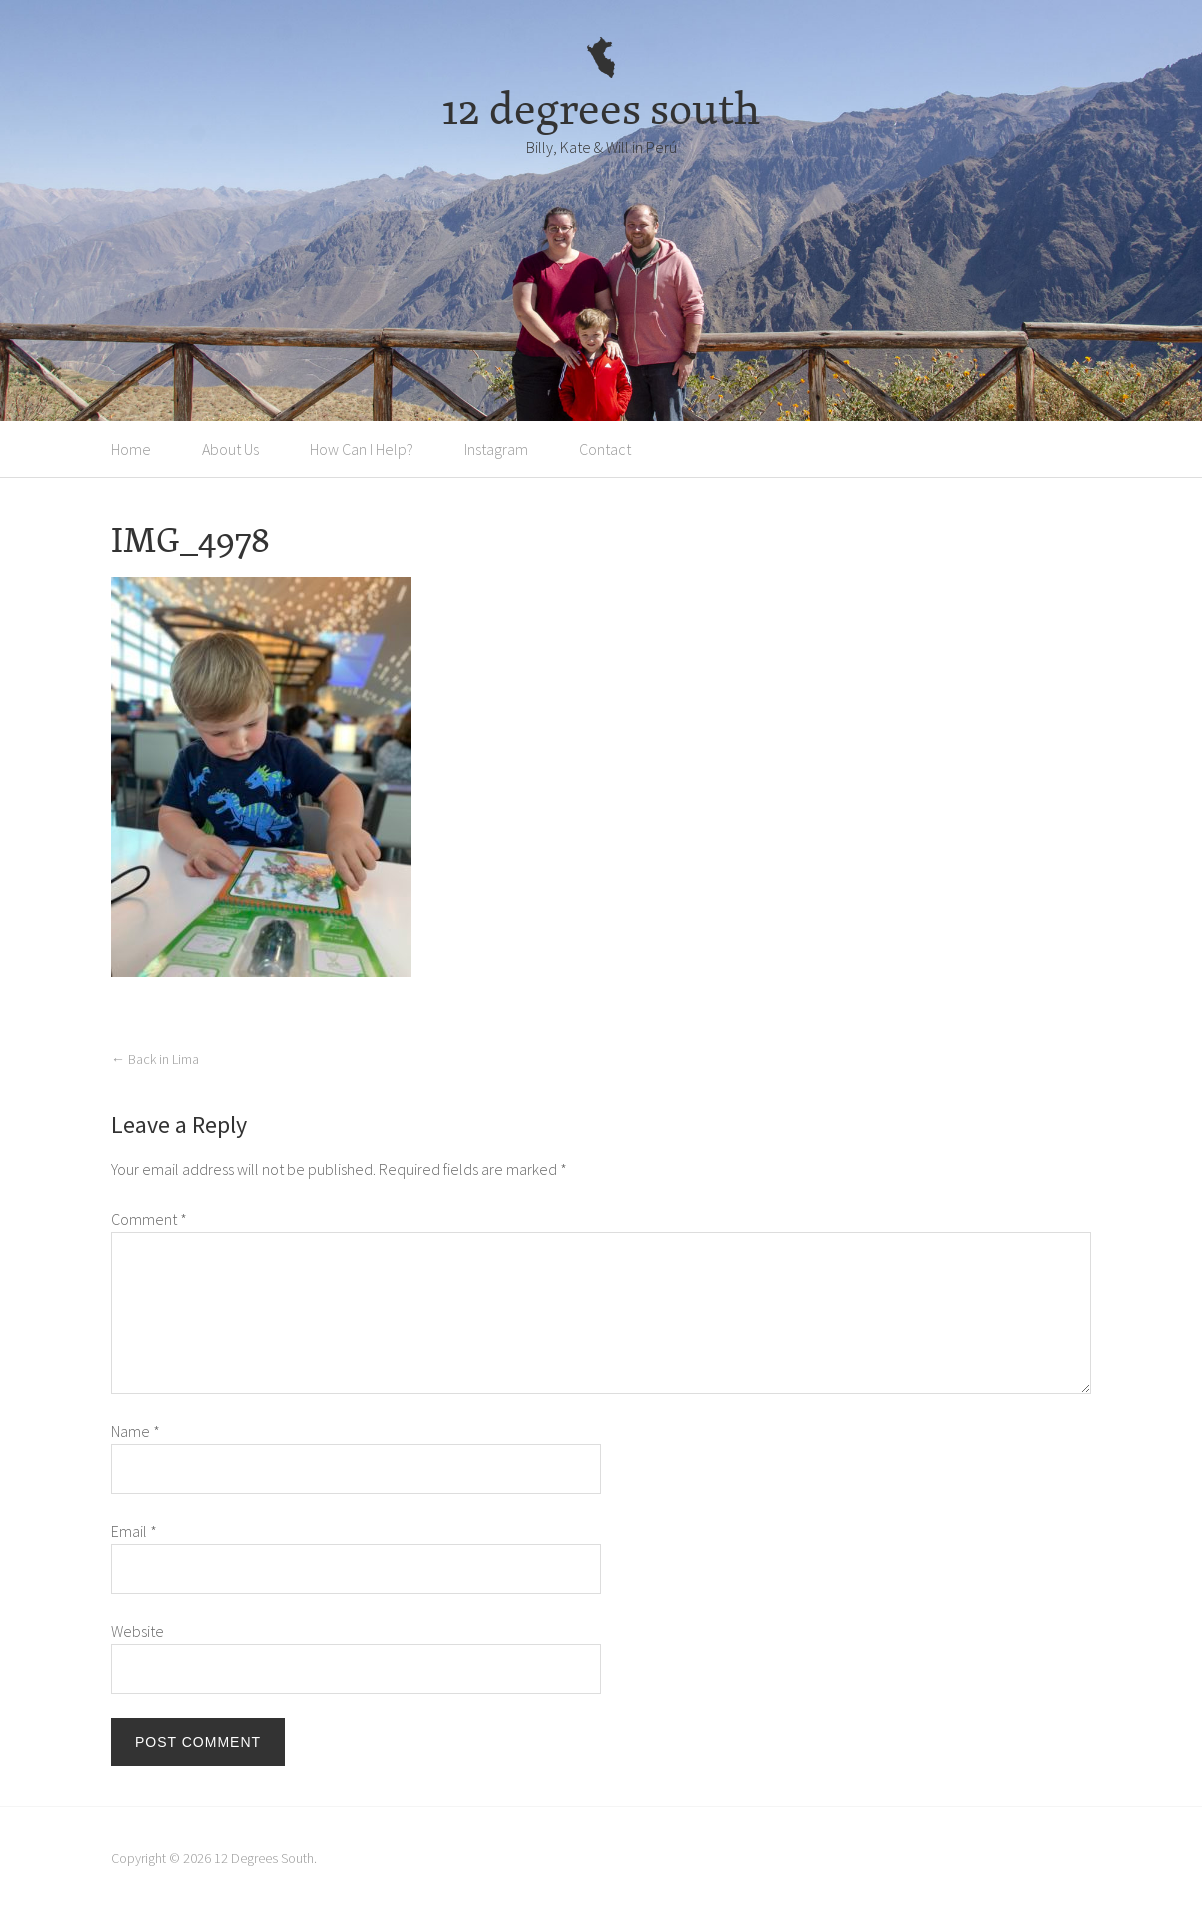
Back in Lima (155, 1059)
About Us (230, 449)
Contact (605, 449)
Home (131, 449)
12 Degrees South (264, 1858)
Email (134, 1531)
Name (135, 1431)
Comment (149, 1219)
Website (137, 1631)
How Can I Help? (361, 449)
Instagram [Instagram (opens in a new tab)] (496, 449)
